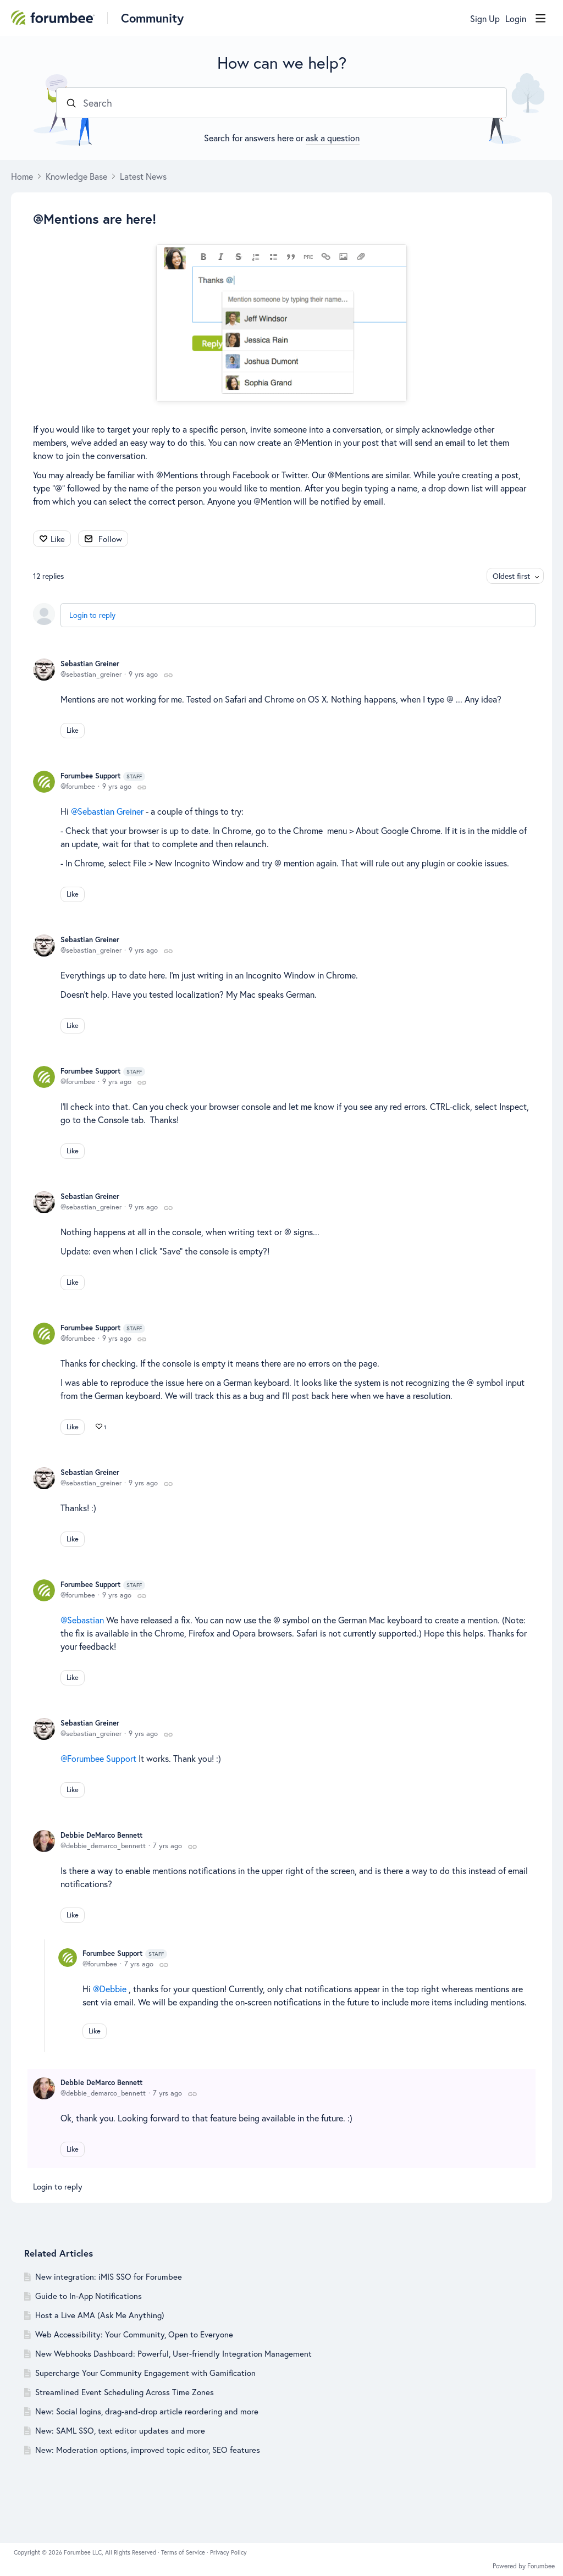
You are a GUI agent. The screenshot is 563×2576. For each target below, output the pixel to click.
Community (152, 17)
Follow (110, 538)
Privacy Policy (228, 2552)
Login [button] (515, 18)
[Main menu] (540, 18)
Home (22, 176)
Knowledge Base (76, 176)
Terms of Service (184, 2552)
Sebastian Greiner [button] (110, 811)
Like (58, 538)
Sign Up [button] (485, 18)
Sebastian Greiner (89, 663)
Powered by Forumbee (524, 2566)
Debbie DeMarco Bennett (101, 1835)
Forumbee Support (102, 776)
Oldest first (511, 576)
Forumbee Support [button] (101, 1758)
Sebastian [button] (85, 1620)
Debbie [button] (113, 1988)
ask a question (333, 137)
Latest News (143, 176)
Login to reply (92, 615)
